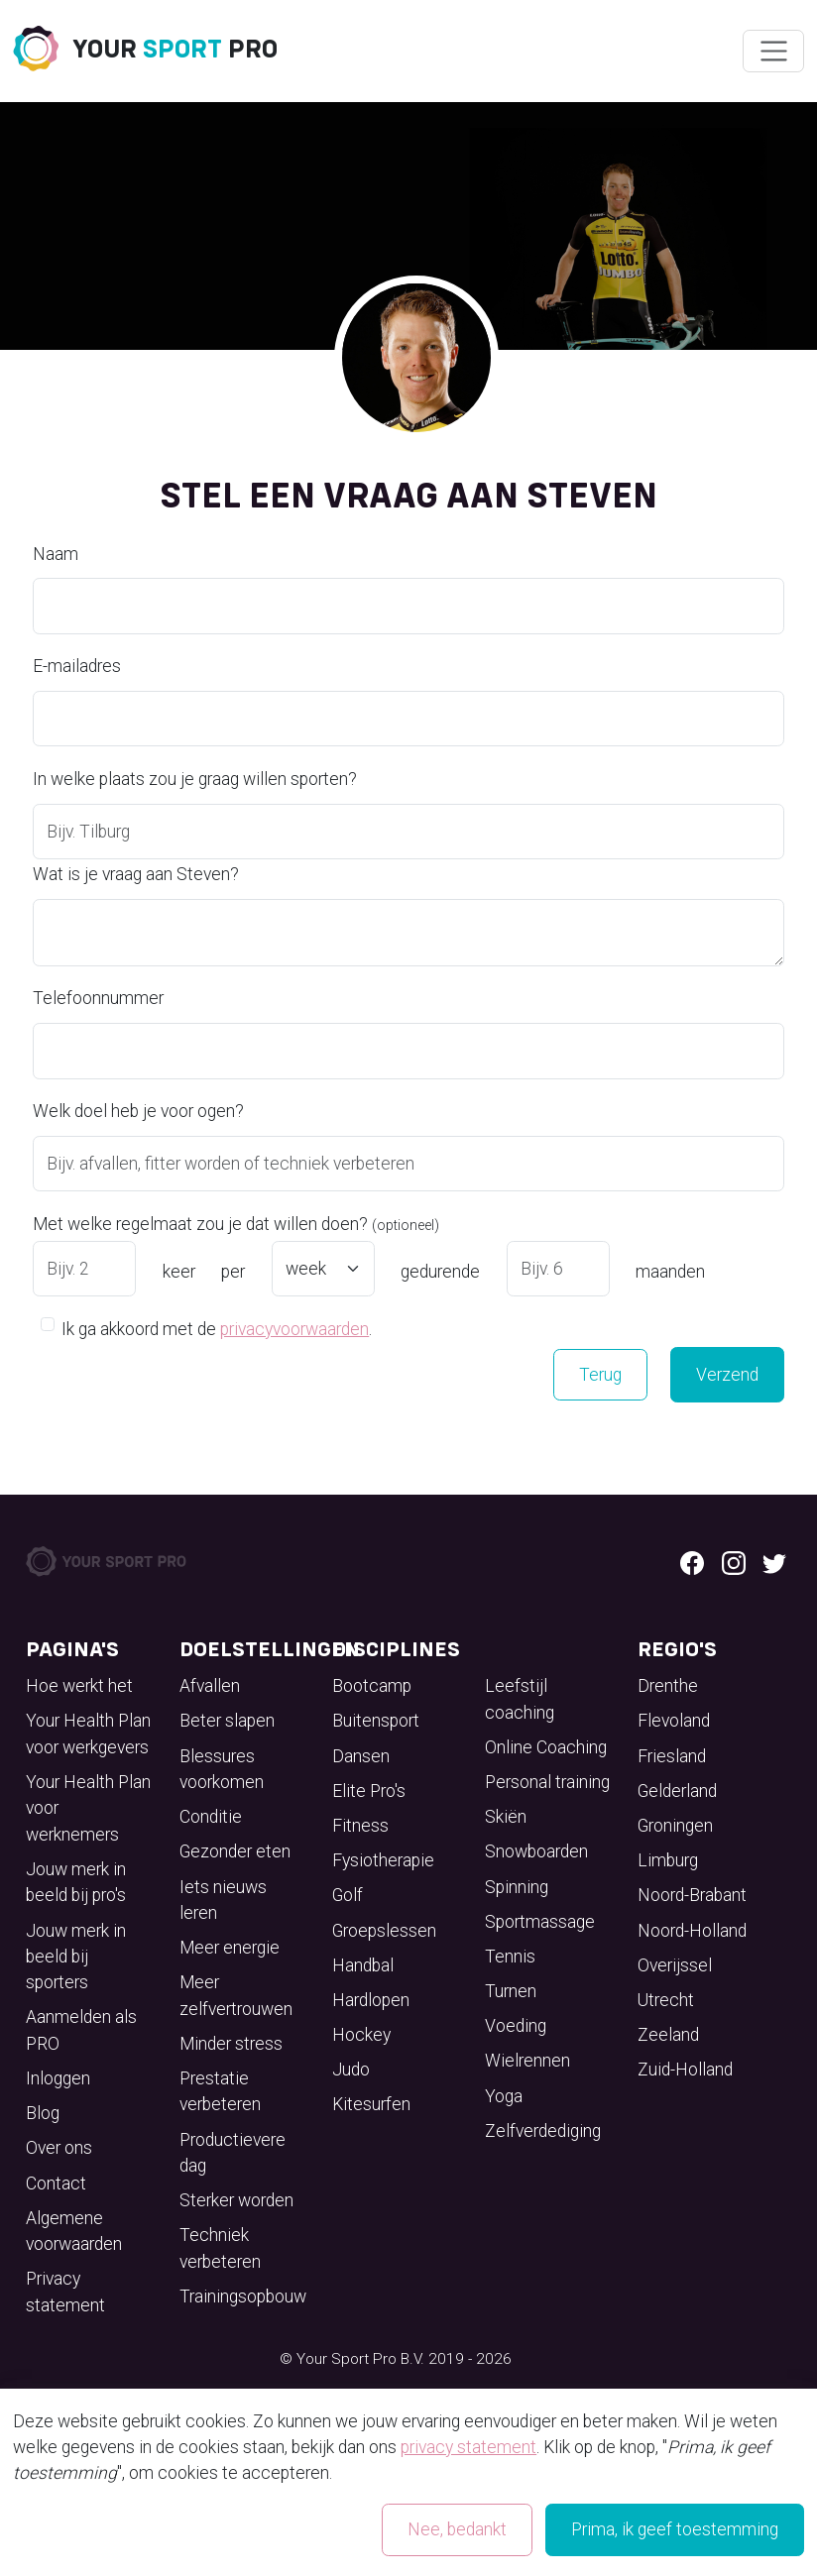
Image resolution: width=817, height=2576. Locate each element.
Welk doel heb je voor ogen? (138, 1111)
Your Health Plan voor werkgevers (88, 1733)
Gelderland (677, 1791)
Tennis (510, 1956)
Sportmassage (540, 1922)
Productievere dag (232, 2153)
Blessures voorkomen (221, 1769)
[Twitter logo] (774, 1561)
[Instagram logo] (734, 1561)
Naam (55, 554)
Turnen (510, 1991)
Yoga (504, 2096)
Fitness (360, 1826)
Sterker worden (236, 2200)
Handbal (363, 1965)
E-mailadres (77, 666)
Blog (42, 2113)
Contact (56, 2183)
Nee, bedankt (457, 2529)
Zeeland (668, 2035)
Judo (351, 2069)
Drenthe (668, 1686)
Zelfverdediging (543, 2131)
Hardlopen (370, 2000)
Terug (600, 1375)
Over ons (59, 2148)
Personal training (547, 1782)
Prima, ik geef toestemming (674, 2529)
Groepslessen (384, 1931)
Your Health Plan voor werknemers (88, 1808)
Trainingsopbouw (242, 2296)
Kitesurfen (371, 2104)
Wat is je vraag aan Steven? (136, 874)
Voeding (515, 2026)
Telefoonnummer (98, 998)
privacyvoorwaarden (294, 1329)
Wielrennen (527, 2061)
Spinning (516, 1887)
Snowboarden (536, 1851)
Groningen (675, 1826)
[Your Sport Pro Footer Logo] (107, 1560)
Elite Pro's (369, 1791)
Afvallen (209, 1686)
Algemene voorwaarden (74, 2231)
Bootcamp (371, 1686)
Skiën (505, 1817)
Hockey (361, 2035)
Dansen (361, 1756)
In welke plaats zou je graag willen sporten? (195, 779)
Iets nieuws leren (223, 1900)
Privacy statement (65, 2291)
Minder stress (231, 2044)
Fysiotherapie (383, 1860)
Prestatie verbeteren (220, 2091)
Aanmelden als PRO (81, 2030)
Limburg (668, 1860)
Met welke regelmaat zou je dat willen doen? (236, 1224)
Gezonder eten (235, 1851)
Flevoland (674, 1721)
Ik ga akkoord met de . (216, 1327)
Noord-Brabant (692, 1895)
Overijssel (675, 1965)
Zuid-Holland (685, 2069)
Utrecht (666, 2000)
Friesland (672, 1756)
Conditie (210, 1817)
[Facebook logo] (692, 1561)
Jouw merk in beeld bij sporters (76, 1957)
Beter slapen (227, 1721)
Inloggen (58, 2078)
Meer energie (229, 1948)
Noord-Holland (692, 1931)
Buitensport (375, 1721)
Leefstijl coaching (519, 1699)
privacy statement (468, 2447)
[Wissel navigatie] (773, 51)
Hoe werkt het (79, 1686)
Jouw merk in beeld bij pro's (76, 1882)
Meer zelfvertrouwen (235, 1995)
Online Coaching (546, 1747)
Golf (347, 1895)
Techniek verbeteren (220, 2248)
